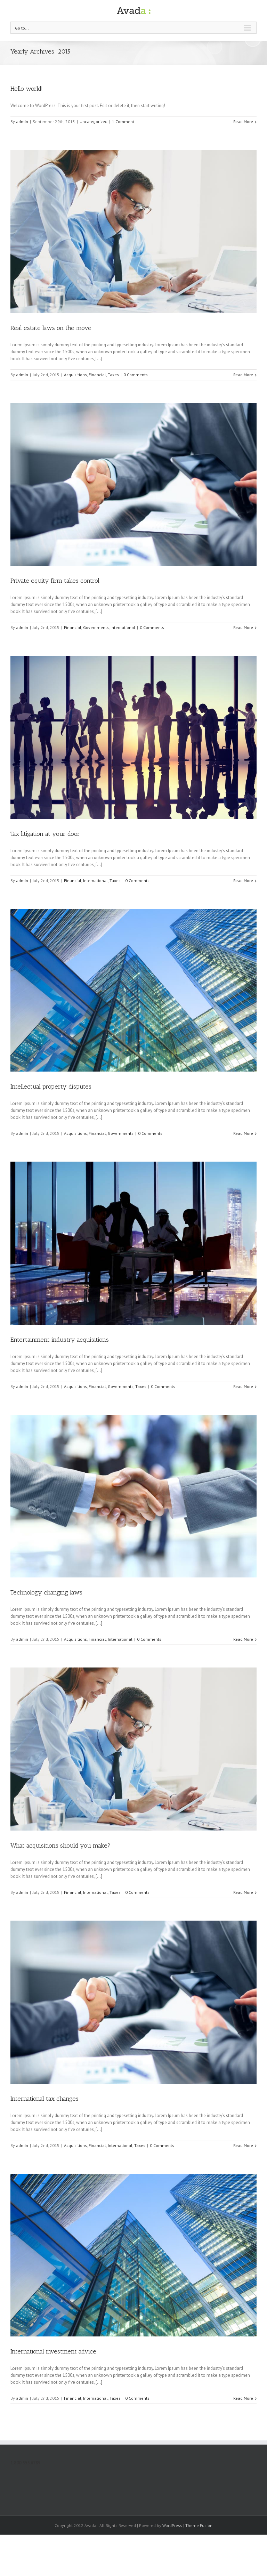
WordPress (172, 2525)
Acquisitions (75, 374)
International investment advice (53, 2351)
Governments (96, 627)
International (123, 627)
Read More (243, 121)
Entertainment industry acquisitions (59, 1339)
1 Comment (123, 121)
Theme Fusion (198, 2525)
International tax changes (44, 2098)
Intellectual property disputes (50, 1086)
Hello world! (26, 88)
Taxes (113, 374)
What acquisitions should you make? (60, 1845)
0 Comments (135, 374)
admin (22, 121)
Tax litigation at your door (45, 834)
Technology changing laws (46, 1592)
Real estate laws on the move (50, 328)
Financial (97, 374)
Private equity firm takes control (54, 580)
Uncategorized (93, 121)
